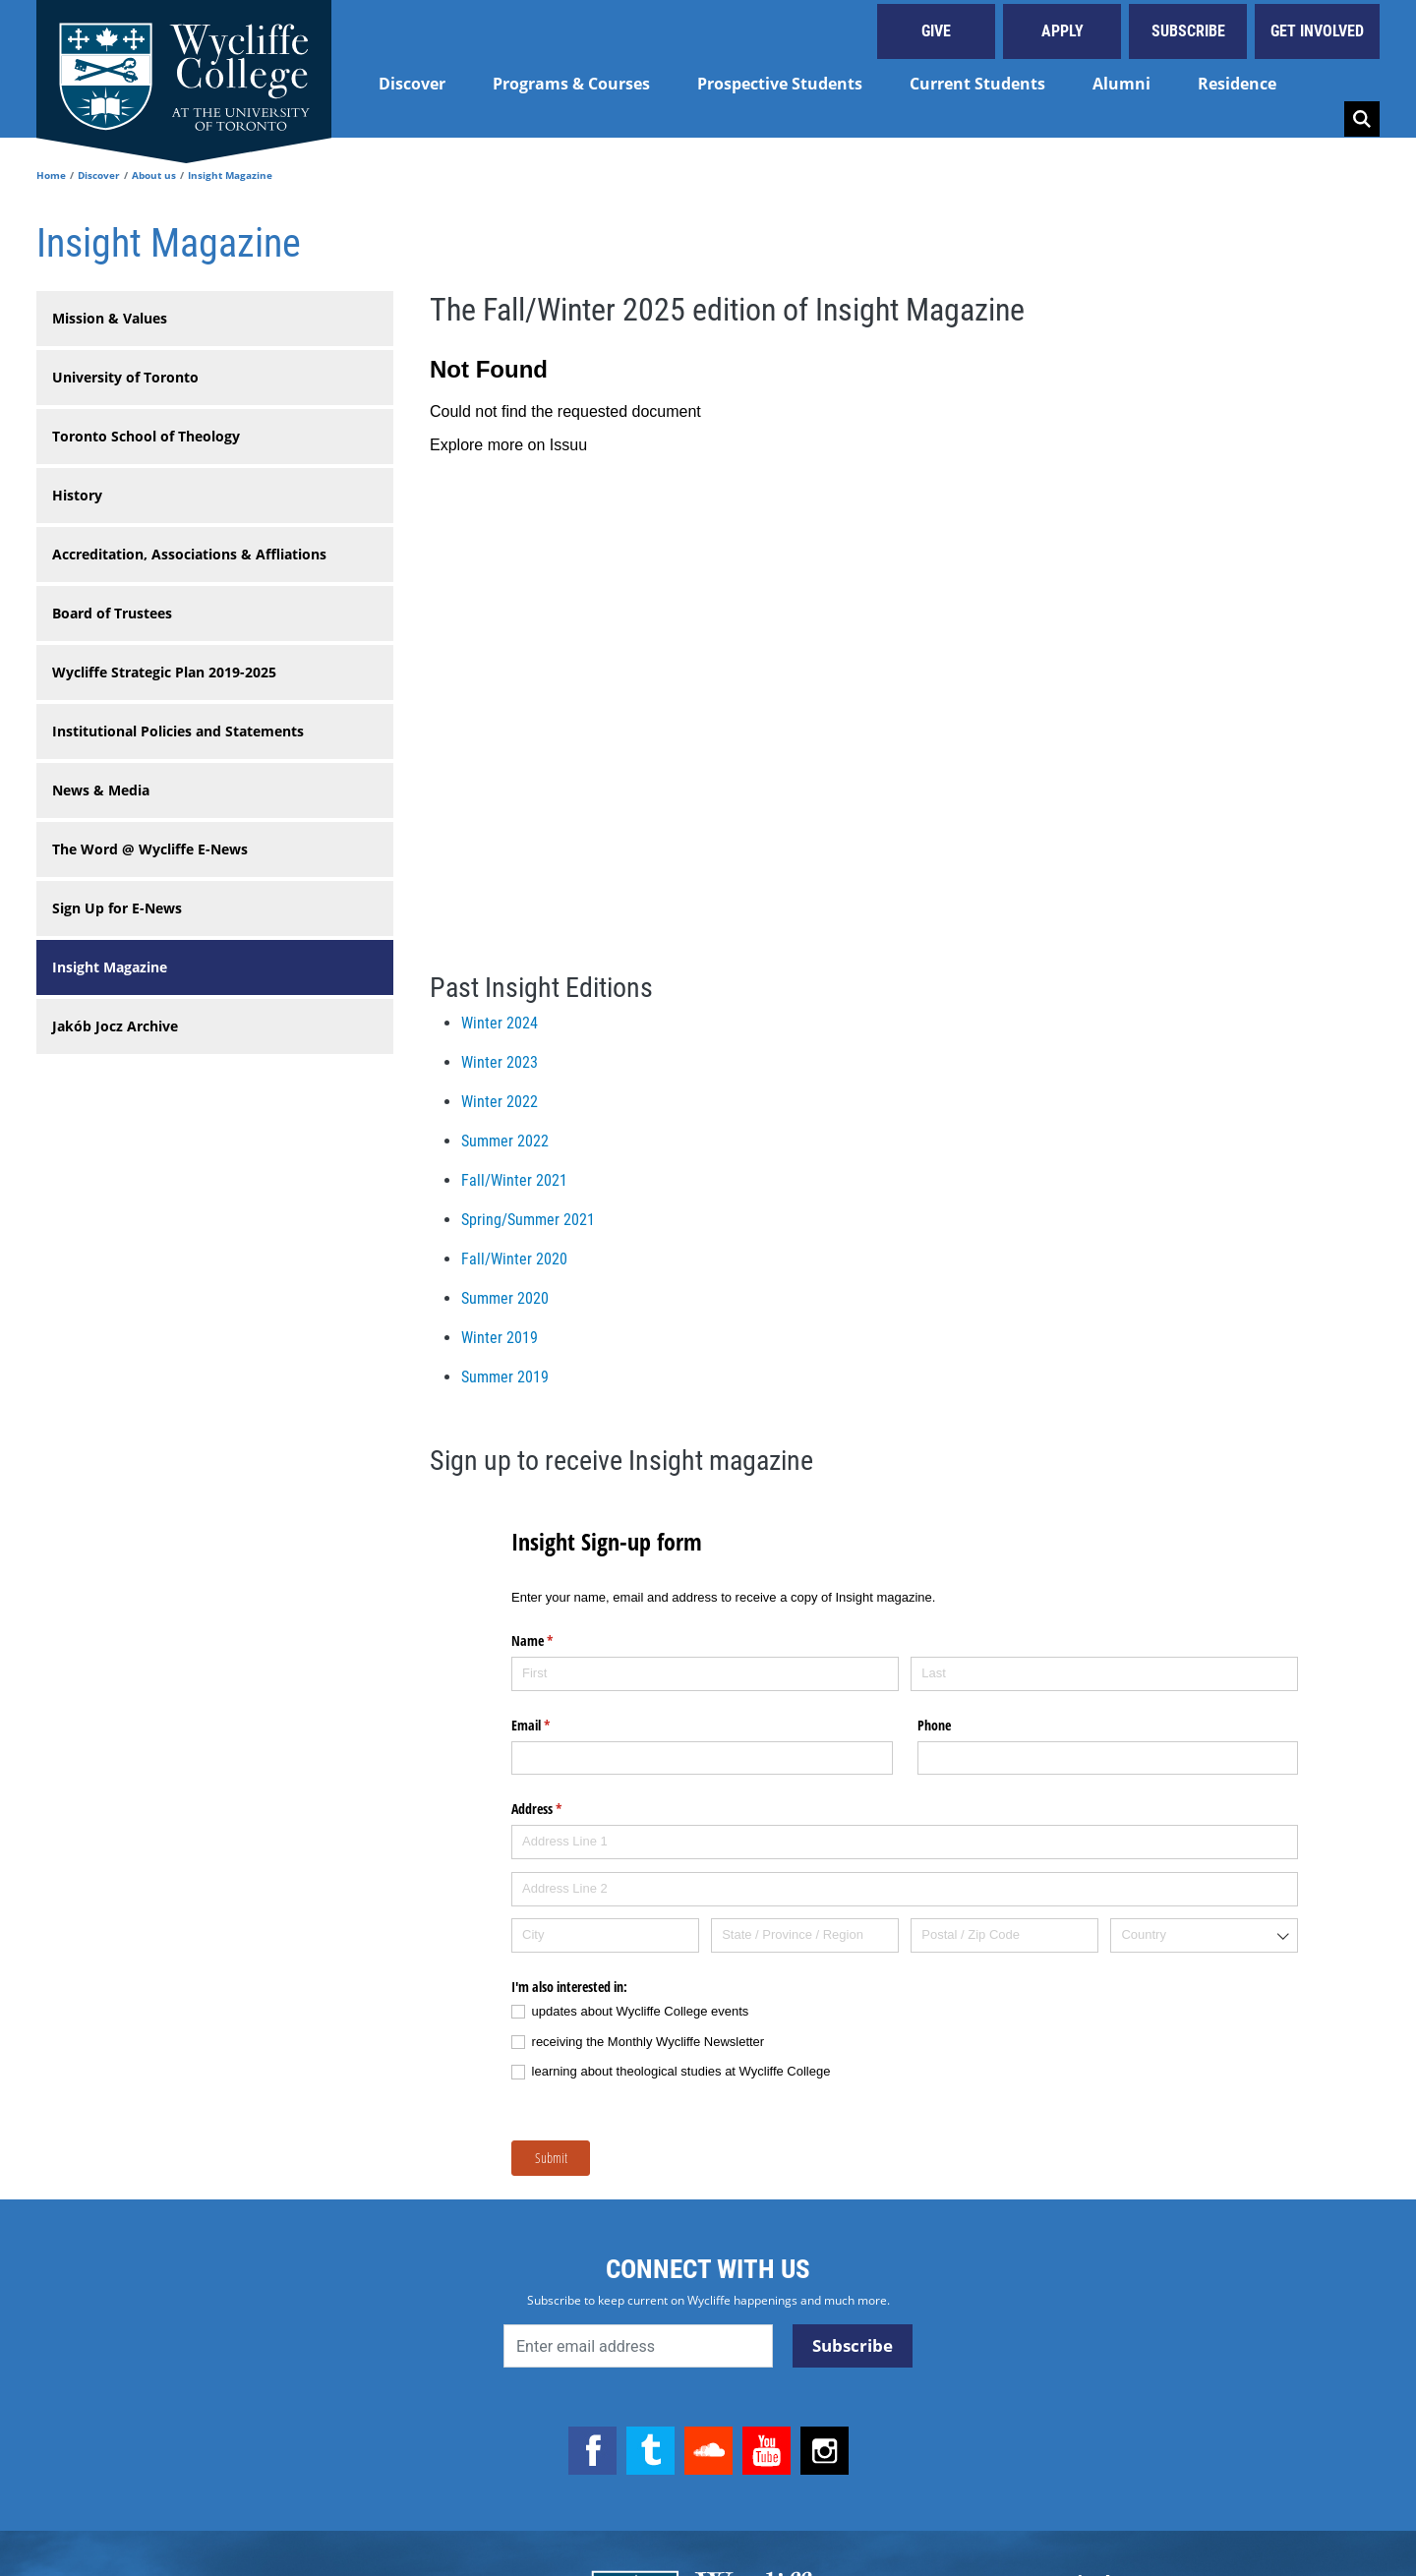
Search (1362, 119)
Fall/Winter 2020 (514, 1259)
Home (51, 175)
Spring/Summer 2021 (528, 1219)
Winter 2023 (499, 1062)
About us (154, 175)
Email (553, 1725)
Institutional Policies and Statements (178, 731)
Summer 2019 (505, 1377)
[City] (605, 1935)
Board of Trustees (112, 613)
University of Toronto (125, 377)
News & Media (100, 790)
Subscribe (1188, 31)
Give (936, 31)
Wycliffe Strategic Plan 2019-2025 (164, 672)
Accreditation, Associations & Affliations (189, 554)
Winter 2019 (499, 1337)
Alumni (1121, 83)
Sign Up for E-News (117, 908)
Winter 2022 (499, 1101)
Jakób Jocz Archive (115, 1026)
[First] (705, 1674)
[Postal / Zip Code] (1004, 1935)
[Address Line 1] (904, 1842)
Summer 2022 (505, 1141)
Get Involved (1317, 31)
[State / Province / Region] (805, 1935)
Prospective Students (779, 83)
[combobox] (1204, 1935)
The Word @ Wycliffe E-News (150, 849)
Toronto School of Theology (146, 436)
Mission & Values (109, 318)
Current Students (977, 83)
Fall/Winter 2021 (514, 1180)
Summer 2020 (505, 1298)
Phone (934, 1725)
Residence (1237, 83)
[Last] (1104, 1674)
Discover (412, 83)
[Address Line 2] (904, 1889)
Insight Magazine (109, 967)
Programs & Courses (571, 83)
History (77, 495)
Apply (1062, 31)
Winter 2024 (499, 1023)
